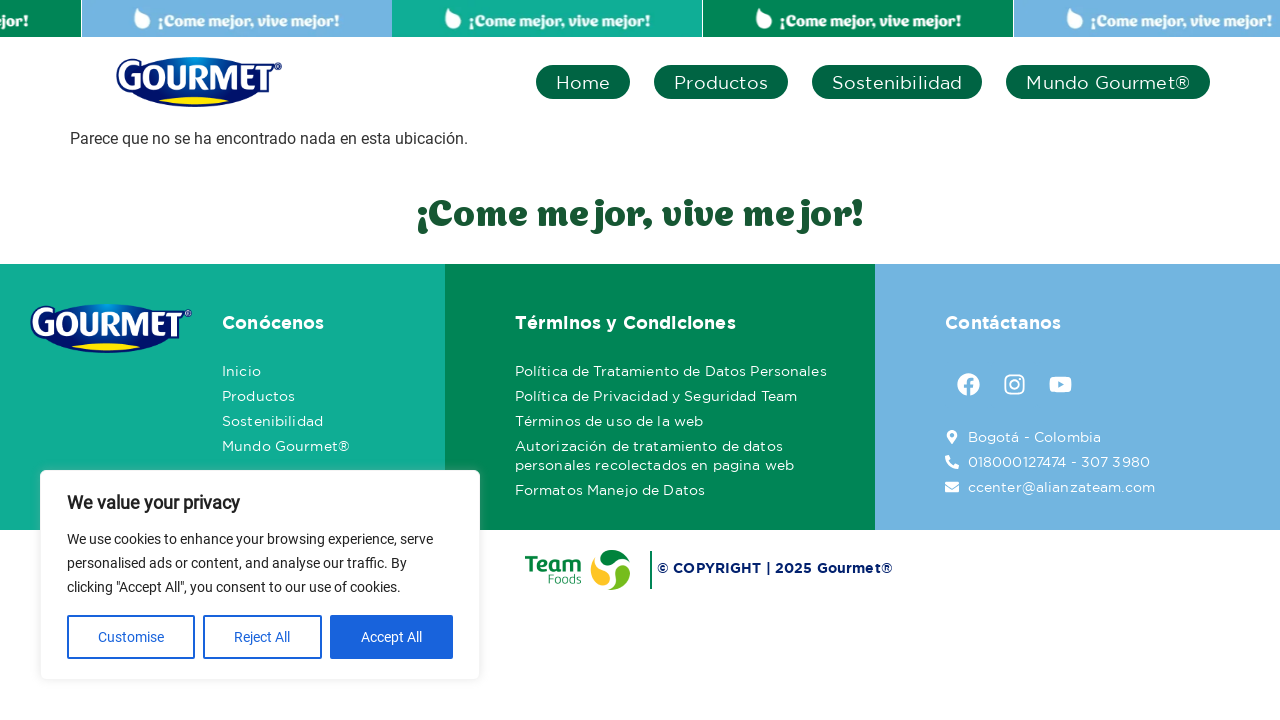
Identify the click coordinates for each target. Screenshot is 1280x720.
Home (583, 82)
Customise (131, 637)
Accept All (391, 637)
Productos (721, 82)
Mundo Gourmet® (1108, 82)
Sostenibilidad (897, 82)
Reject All (262, 637)
